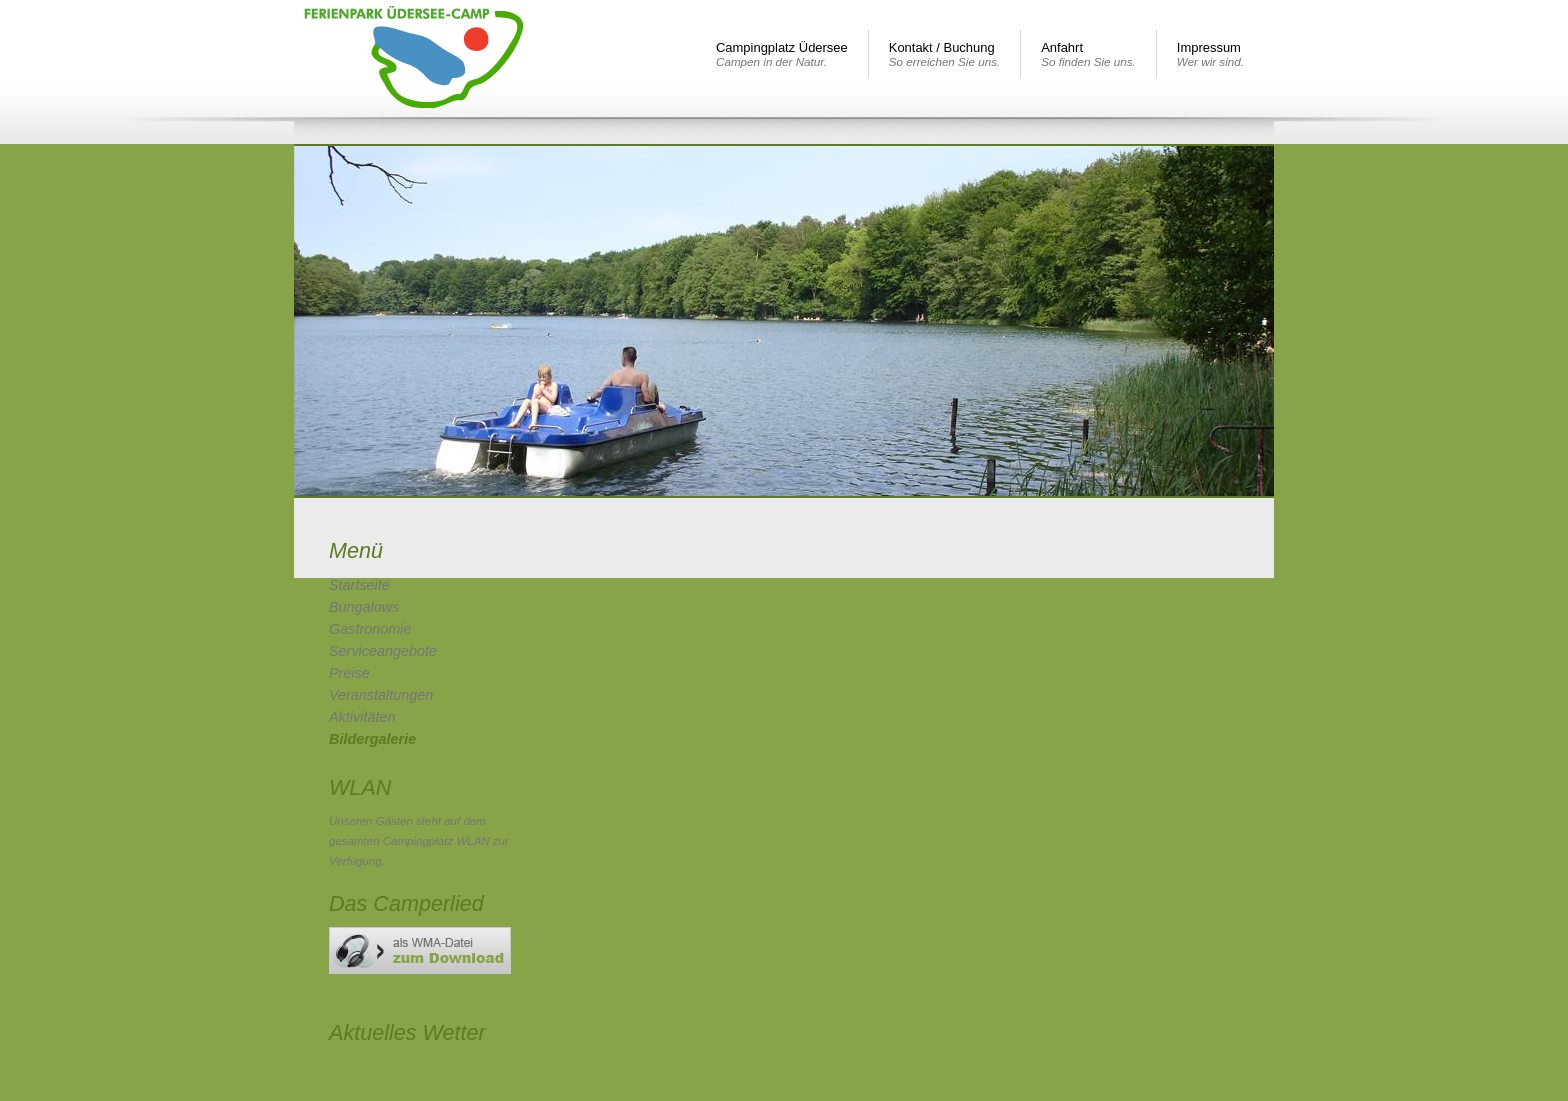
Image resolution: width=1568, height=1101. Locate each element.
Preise (349, 673)
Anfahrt (1088, 54)
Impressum (1210, 54)
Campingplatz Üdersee (782, 54)
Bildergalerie (372, 739)
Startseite (359, 585)
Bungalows (364, 607)
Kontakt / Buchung (944, 54)
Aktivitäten (362, 717)
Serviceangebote (383, 651)
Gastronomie (370, 629)
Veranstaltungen (381, 695)
